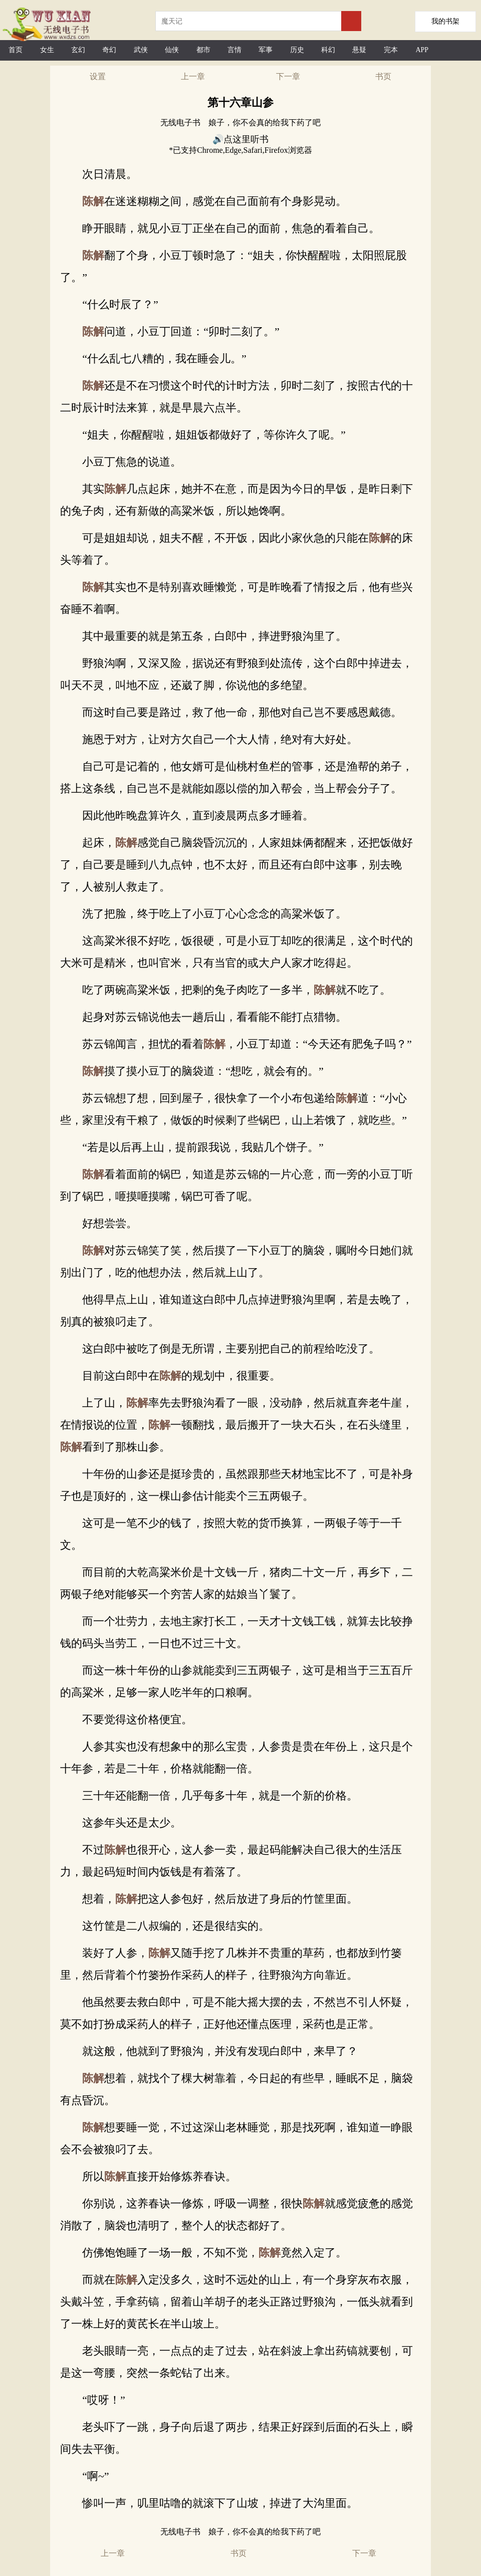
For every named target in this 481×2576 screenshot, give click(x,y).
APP (421, 50)
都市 (203, 50)
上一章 (193, 76)
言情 (234, 50)
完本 (391, 50)
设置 (98, 76)
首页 (16, 50)
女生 (47, 50)
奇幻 (109, 50)
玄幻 (78, 50)
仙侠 (172, 50)
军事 (266, 50)
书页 (383, 76)
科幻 (328, 50)
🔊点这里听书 (240, 139)
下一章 (288, 76)
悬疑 (359, 50)
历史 (297, 50)
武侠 (141, 50)
